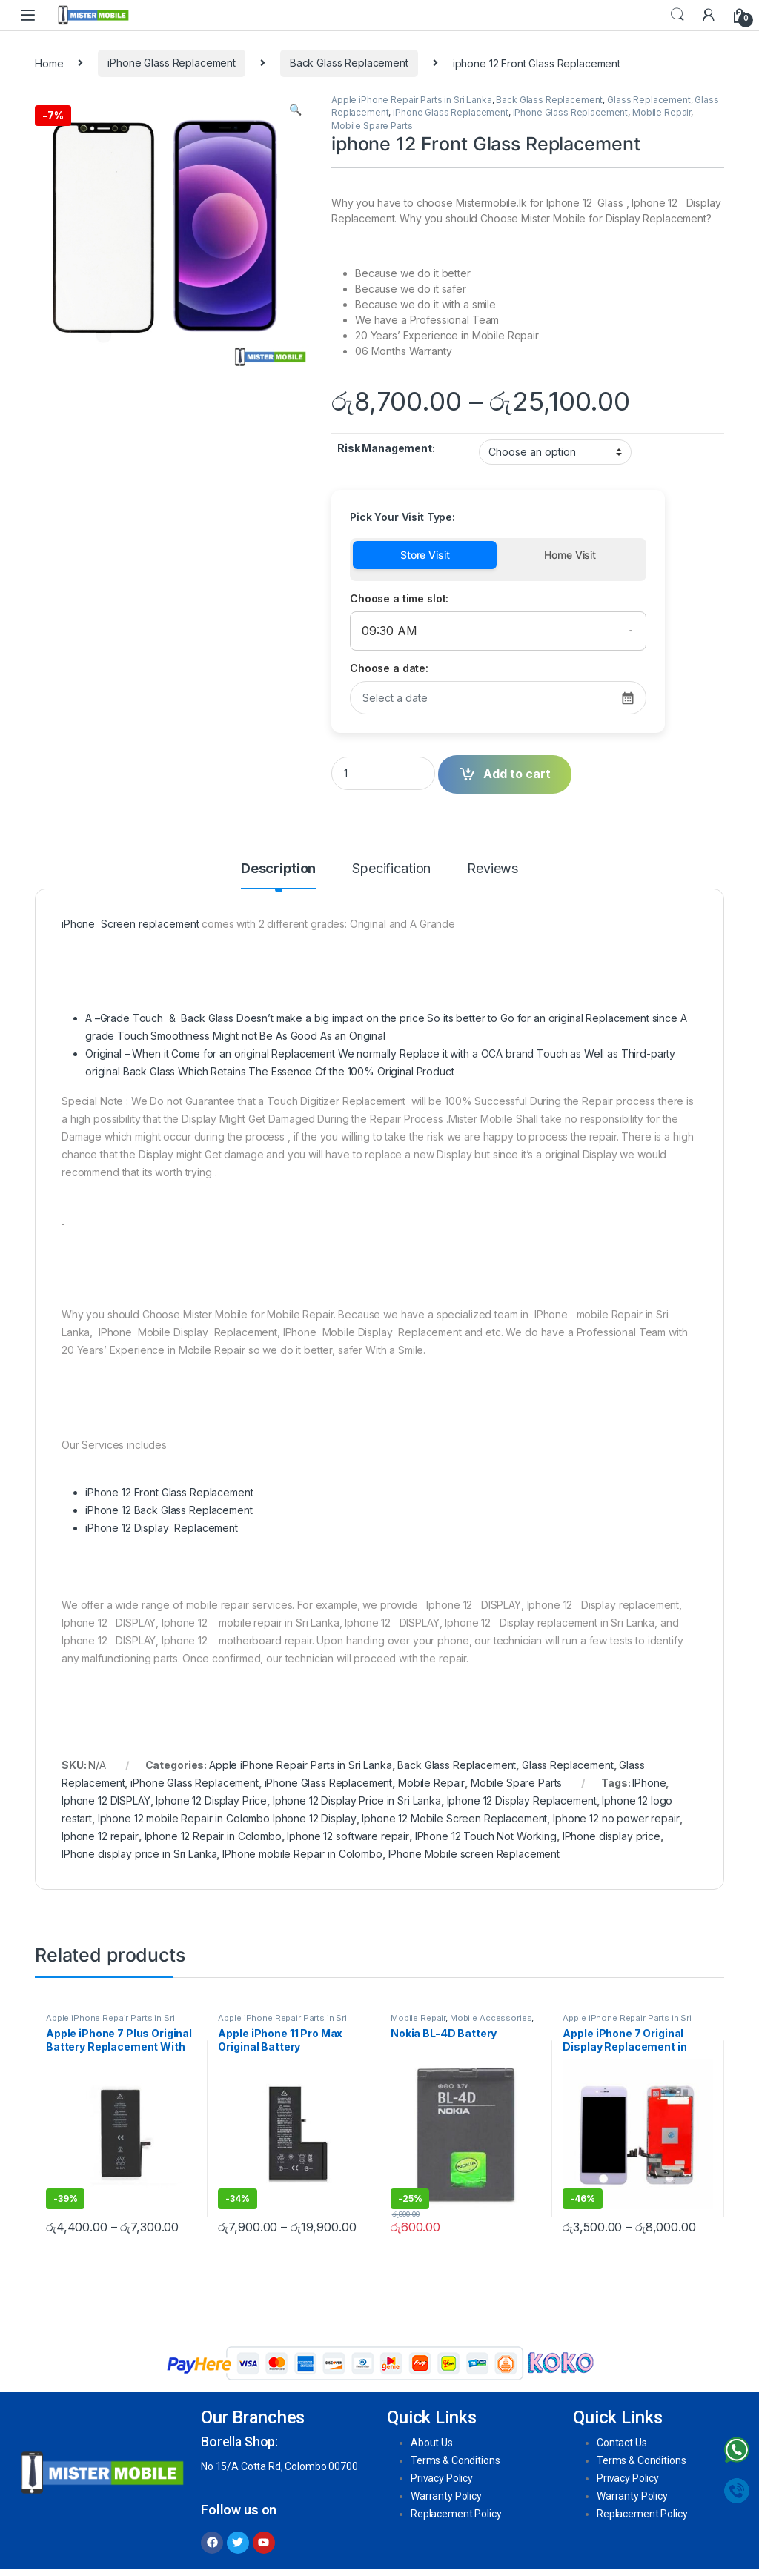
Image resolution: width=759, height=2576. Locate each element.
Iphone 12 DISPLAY (106, 1800)
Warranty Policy (446, 2496)
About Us (432, 2443)
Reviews (492, 869)
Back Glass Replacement (349, 62)
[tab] (278, 875)
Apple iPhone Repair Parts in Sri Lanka (411, 99)
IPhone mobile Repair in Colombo (302, 1854)
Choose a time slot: (399, 598)
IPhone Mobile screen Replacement (474, 1854)
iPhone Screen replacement (130, 923)
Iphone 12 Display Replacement (522, 1800)
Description (278, 869)
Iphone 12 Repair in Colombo (213, 1836)
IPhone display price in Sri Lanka (139, 1854)
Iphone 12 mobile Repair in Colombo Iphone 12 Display (227, 1818)
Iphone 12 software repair (348, 1836)
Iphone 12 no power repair (616, 1818)
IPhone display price (611, 1836)
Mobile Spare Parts (371, 125)
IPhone (649, 1782)
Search (677, 15)
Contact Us (622, 2443)
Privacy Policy (442, 2478)
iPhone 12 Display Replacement (161, 1527)
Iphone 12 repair (100, 1836)
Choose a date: (389, 668)
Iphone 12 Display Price (211, 1800)
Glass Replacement (649, 99)
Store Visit (424, 554)
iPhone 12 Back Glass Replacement (169, 1510)
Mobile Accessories (490, 2018)
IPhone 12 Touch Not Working (486, 1836)
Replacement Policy (456, 2514)
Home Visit (570, 554)
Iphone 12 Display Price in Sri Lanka (357, 1800)
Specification (391, 869)
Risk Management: (386, 448)
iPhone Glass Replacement (171, 62)
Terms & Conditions (455, 2460)
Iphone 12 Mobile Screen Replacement (454, 1818)
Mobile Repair (661, 112)
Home (49, 62)
